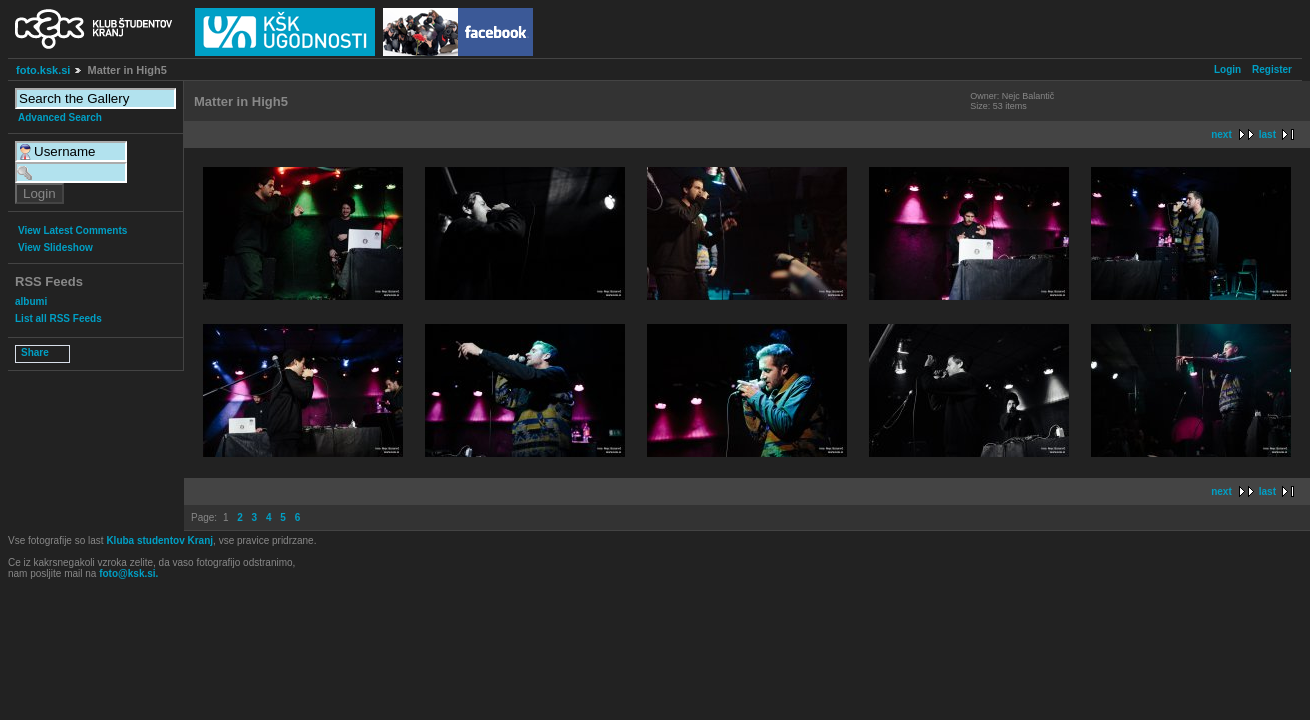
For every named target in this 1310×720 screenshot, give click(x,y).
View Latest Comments (72, 230)
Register (1272, 69)
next (1221, 134)
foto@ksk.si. (128, 573)
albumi (31, 301)
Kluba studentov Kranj (159, 540)
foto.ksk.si (43, 70)
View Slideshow (55, 247)
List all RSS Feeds (58, 318)
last (1267, 134)
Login (1227, 69)
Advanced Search (60, 117)
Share (35, 352)
